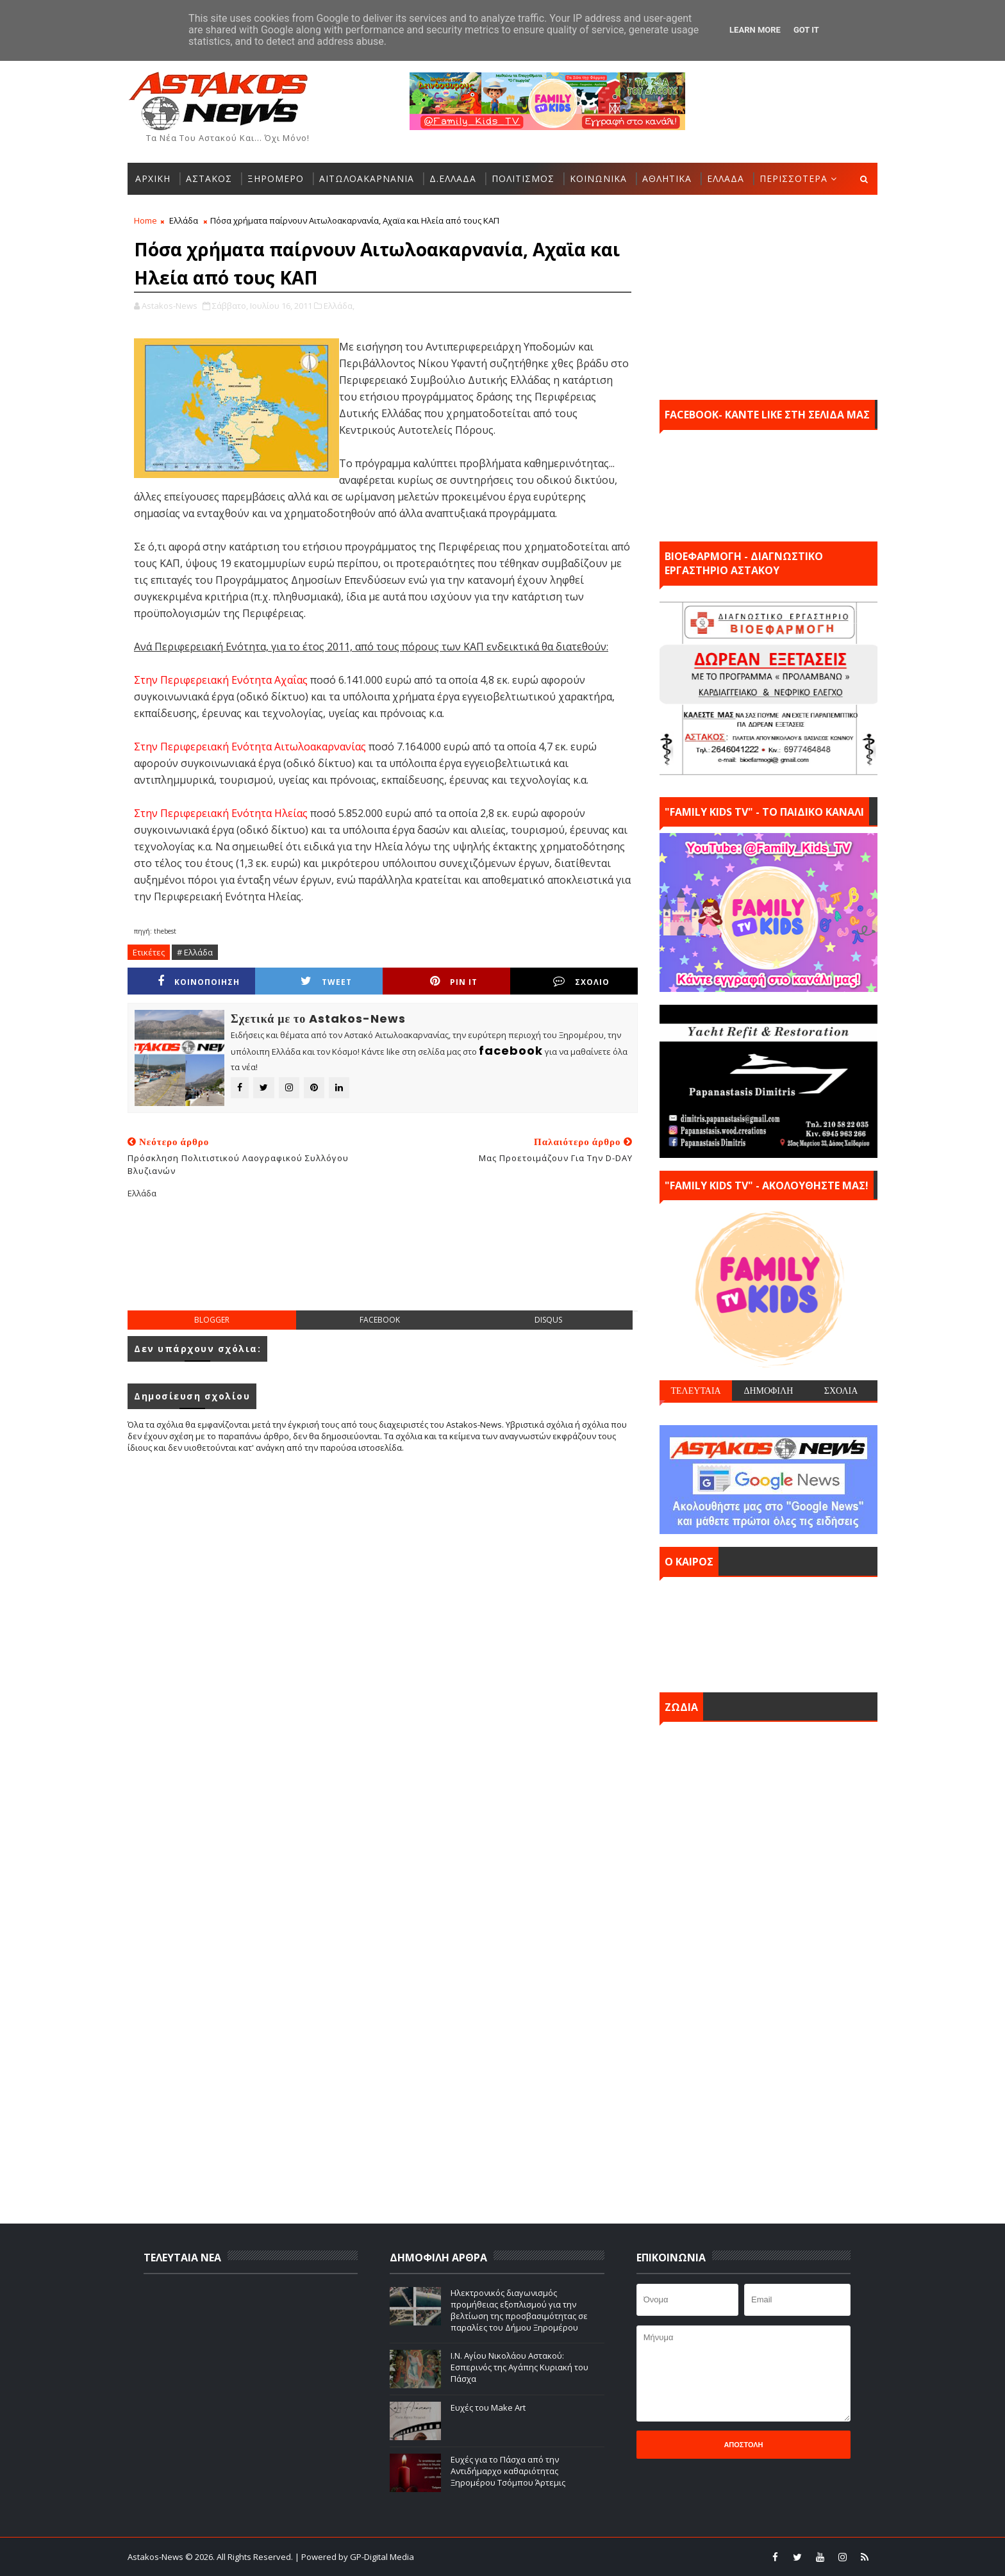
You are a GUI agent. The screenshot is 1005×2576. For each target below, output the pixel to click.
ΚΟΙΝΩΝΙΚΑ (598, 178)
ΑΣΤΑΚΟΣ (209, 178)
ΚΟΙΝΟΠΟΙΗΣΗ (199, 981)
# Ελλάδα (195, 952)
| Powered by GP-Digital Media (354, 2557)
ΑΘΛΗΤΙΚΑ (667, 178)
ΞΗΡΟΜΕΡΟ (275, 178)
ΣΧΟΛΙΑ (841, 1390)
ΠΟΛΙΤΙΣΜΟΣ (523, 178)
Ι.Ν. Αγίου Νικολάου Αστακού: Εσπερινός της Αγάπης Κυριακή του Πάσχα (519, 2367)
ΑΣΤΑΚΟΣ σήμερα (768, 1631)
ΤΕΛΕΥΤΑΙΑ (695, 1390)
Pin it (454, 981)
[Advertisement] (382, 1265)
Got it (806, 30)
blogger (211, 1319)
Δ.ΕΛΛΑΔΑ (452, 178)
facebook (380, 1319)
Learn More (755, 30)
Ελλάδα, (339, 305)
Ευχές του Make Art (488, 2407)
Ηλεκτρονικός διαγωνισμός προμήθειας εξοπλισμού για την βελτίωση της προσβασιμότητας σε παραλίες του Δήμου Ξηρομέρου (519, 2310)
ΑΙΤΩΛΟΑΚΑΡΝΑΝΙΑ (366, 178)
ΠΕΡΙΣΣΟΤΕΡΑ (793, 178)
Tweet (326, 981)
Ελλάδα (183, 220)
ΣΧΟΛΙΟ (581, 981)
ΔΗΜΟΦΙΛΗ (768, 1390)
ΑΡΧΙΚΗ (152, 178)
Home (145, 220)
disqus (548, 1319)
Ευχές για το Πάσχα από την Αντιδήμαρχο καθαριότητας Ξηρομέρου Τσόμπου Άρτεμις (508, 2471)
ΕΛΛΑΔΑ (725, 178)
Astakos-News (156, 2557)
